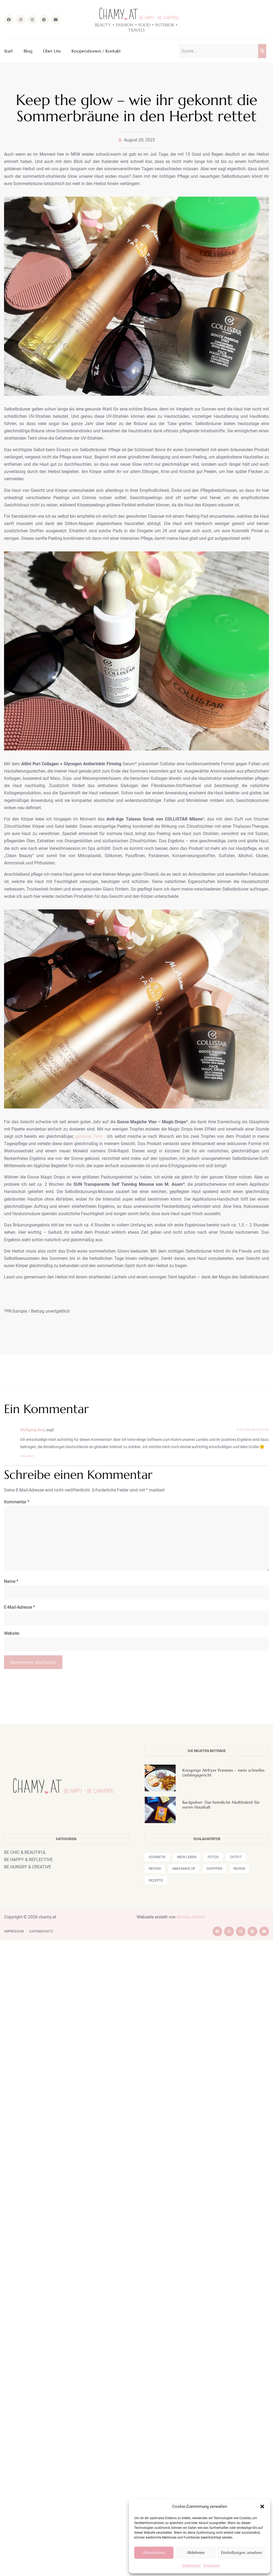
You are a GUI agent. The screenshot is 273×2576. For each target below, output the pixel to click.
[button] (262, 2506)
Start (8, 51)
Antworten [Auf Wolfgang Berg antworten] (27, 1456)
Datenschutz (191, 2565)
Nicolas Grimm (191, 1917)
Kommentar (16, 1501)
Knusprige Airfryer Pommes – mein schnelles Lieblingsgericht (223, 1773)
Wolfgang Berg (32, 1430)
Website (11, 1633)
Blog (28, 51)
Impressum (211, 2565)
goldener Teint (89, 1136)
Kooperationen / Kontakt (96, 51)
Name (11, 1581)
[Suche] (262, 51)
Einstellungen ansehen (241, 2552)
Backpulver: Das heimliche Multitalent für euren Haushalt (221, 1805)
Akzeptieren (154, 2552)
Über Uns (52, 51)
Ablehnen (196, 2552)
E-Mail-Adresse (19, 1607)
